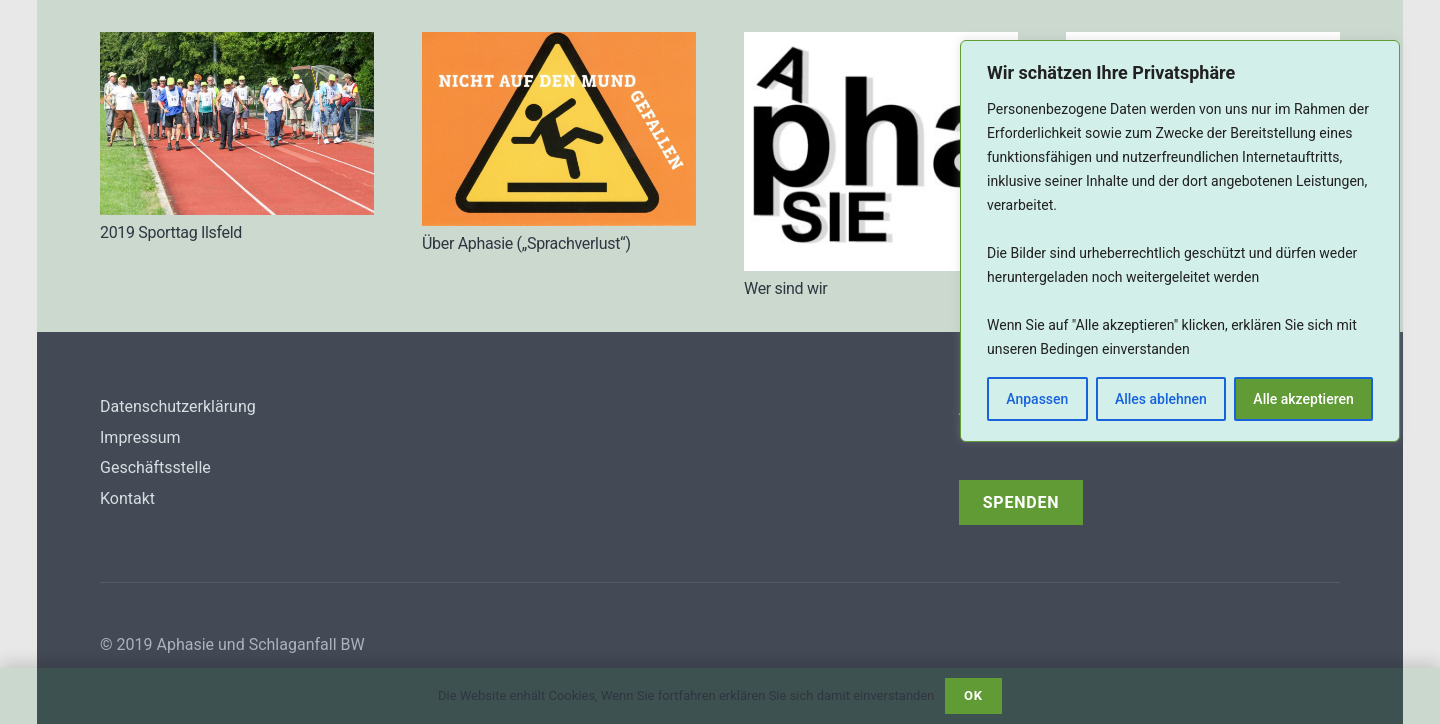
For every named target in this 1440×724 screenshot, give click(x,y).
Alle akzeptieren (1303, 399)
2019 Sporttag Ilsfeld (171, 232)
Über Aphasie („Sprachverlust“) (526, 243)
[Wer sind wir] (881, 151)
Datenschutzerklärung (178, 406)
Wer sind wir (785, 288)
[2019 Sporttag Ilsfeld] (237, 123)
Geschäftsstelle (155, 467)
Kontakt (127, 498)
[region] (1180, 241)
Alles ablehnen (1161, 399)
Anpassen (1037, 399)
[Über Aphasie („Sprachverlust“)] (559, 129)
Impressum (140, 437)
